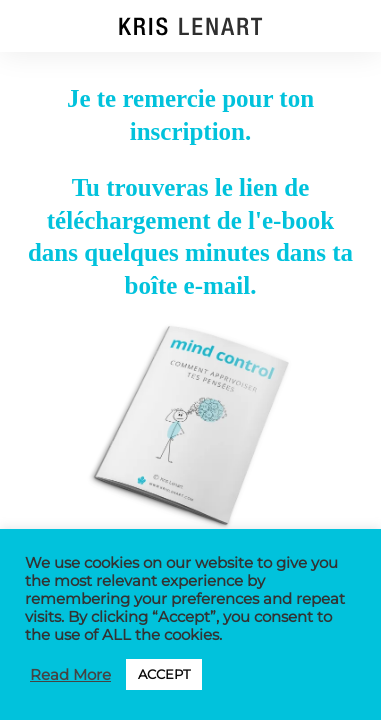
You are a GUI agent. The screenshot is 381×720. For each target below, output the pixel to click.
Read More (70, 675)
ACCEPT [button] (164, 674)
